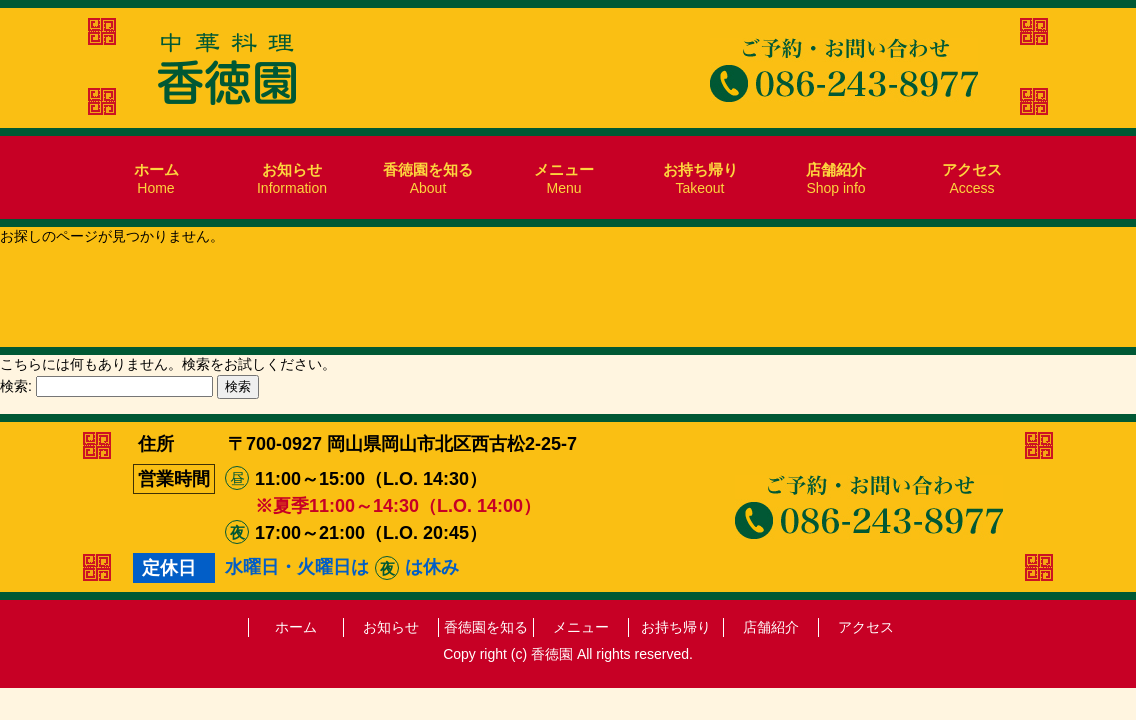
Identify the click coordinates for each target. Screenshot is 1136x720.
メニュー (581, 627)
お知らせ (391, 627)
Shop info (836, 178)
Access (972, 178)
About (428, 178)
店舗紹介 (771, 627)
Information (292, 178)
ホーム (296, 627)
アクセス (866, 627)
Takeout (700, 178)
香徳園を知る (486, 627)
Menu (564, 178)
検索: (16, 386)
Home (156, 178)
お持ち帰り (676, 627)
